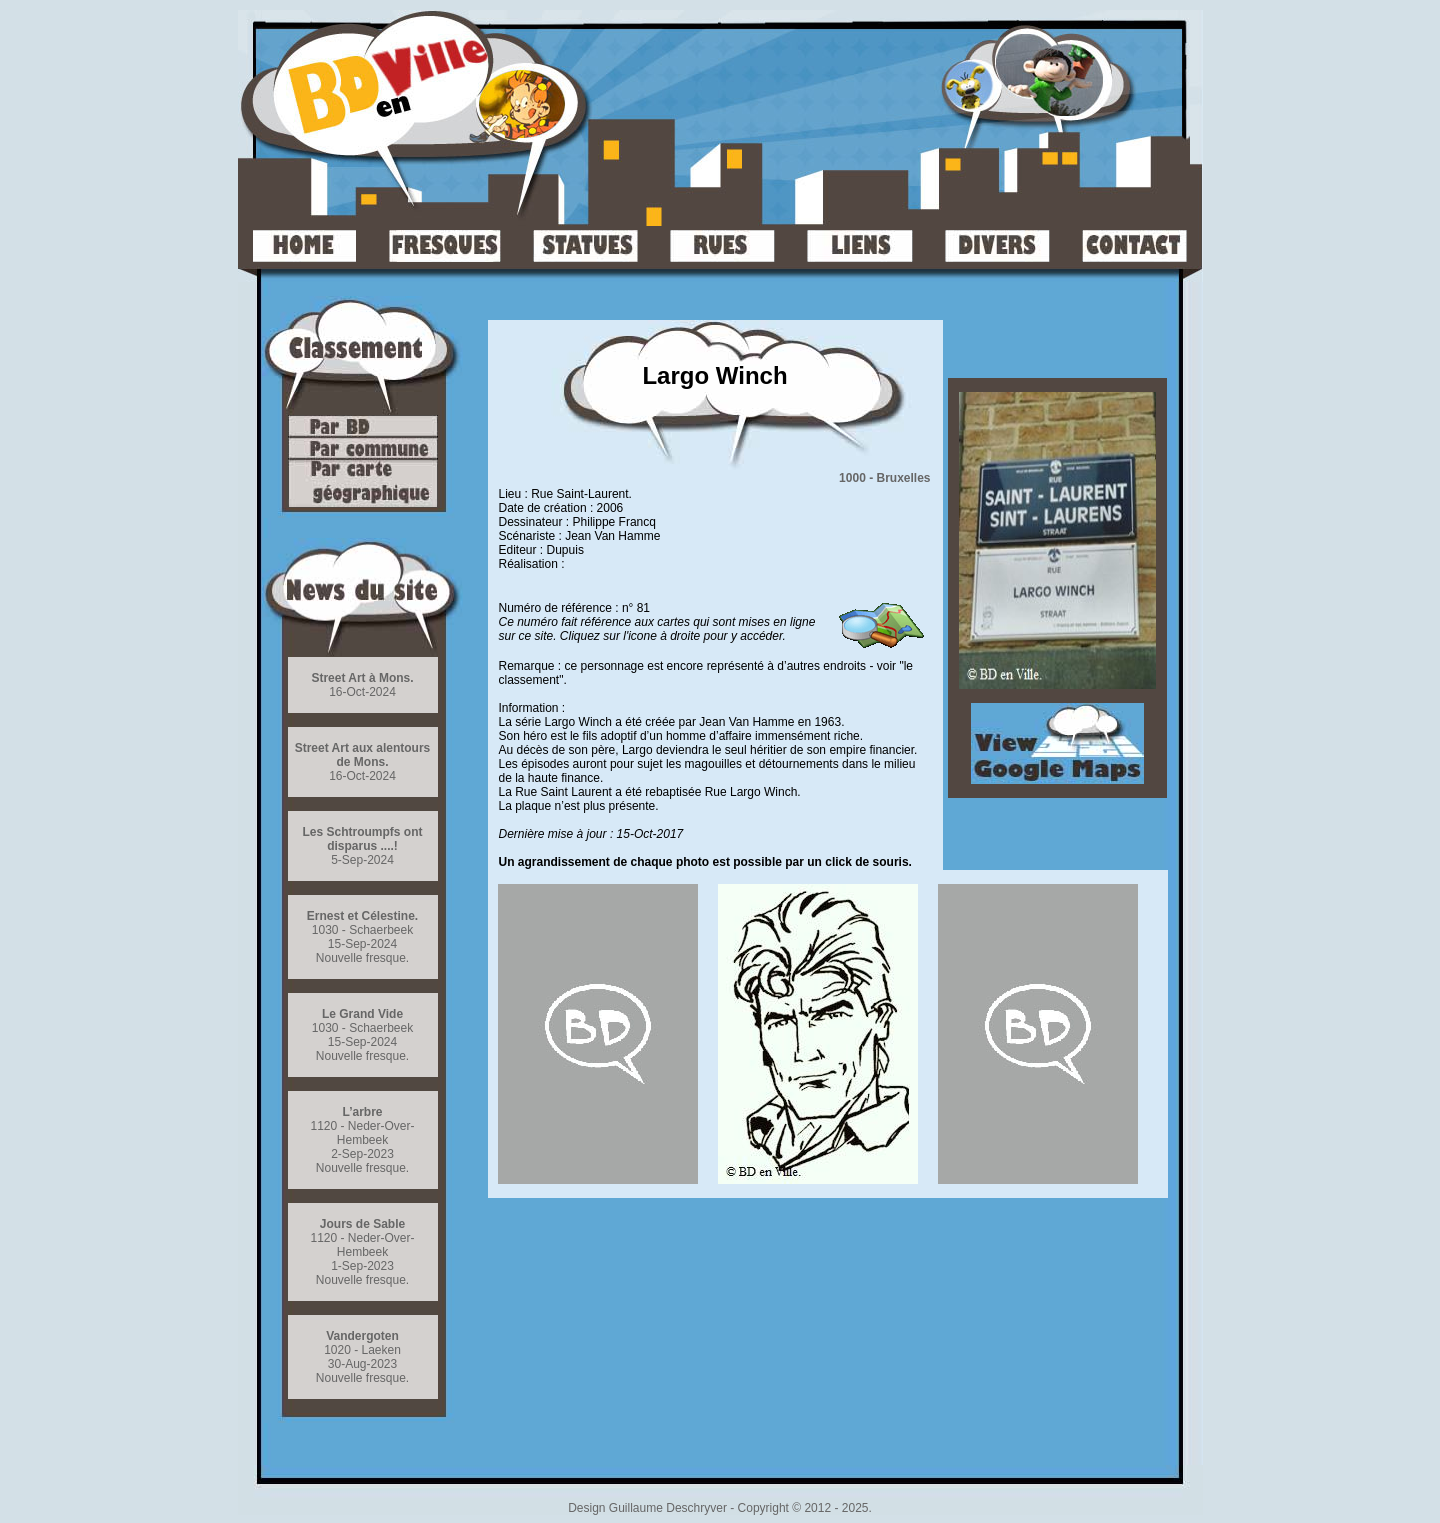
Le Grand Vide (362, 1014)
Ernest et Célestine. (362, 916)
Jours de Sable (362, 1224)
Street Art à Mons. (362, 678)
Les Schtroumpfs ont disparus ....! (362, 839)
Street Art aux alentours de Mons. (363, 755)
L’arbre (362, 1112)
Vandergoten (362, 1336)
